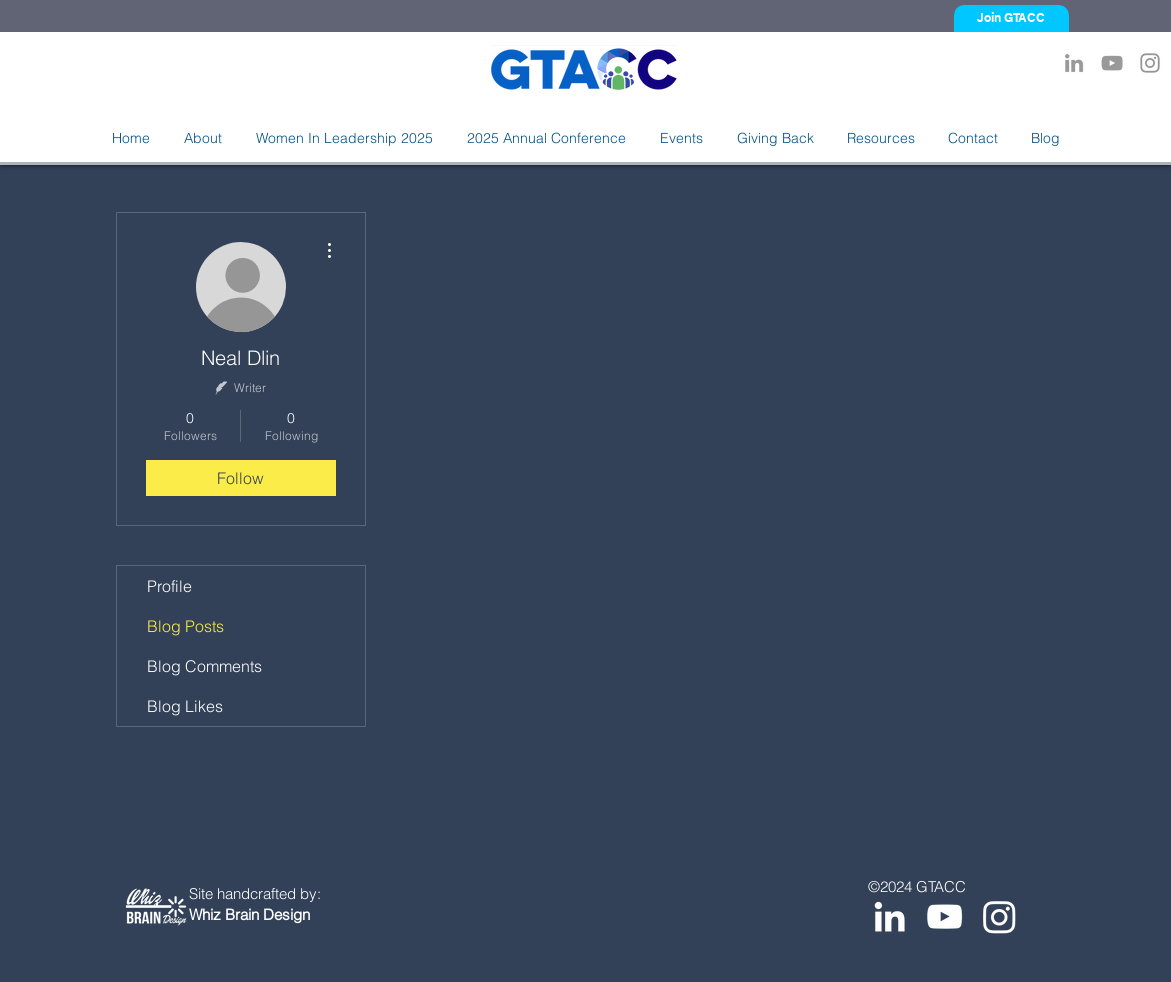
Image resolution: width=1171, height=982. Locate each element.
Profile (169, 586)
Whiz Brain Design (249, 914)
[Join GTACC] (1011, 18)
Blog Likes (185, 706)
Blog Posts (185, 626)
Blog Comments (204, 666)
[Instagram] (1150, 63)
